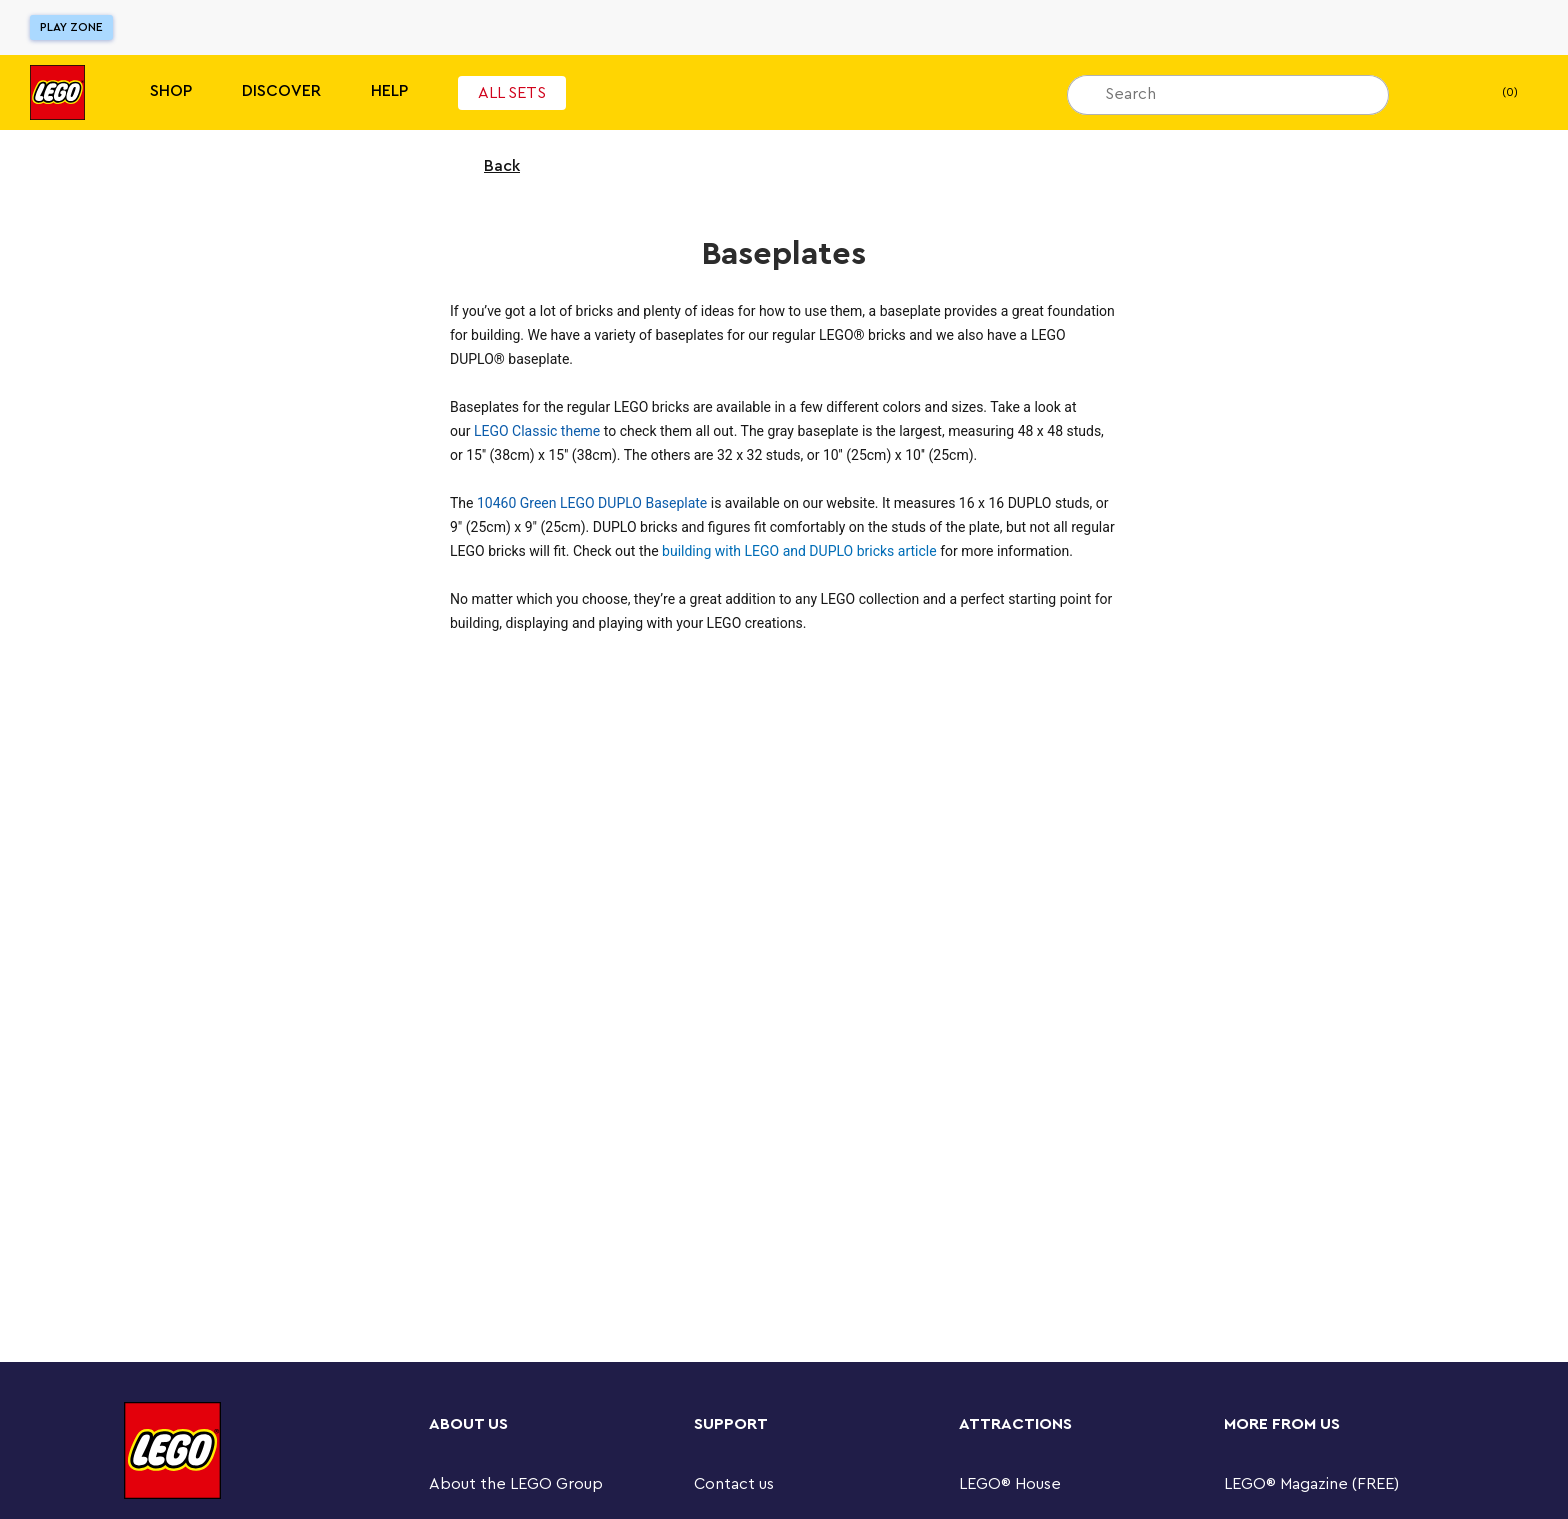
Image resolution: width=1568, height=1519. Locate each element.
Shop (171, 91)
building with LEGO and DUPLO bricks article (799, 551)
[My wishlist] (1435, 93)
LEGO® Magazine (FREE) (1311, 1484)
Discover (281, 91)
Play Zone (71, 27)
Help (389, 91)
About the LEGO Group (516, 1484)
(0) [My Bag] (1493, 93)
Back (489, 166)
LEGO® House (1010, 1484)
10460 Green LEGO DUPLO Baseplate (592, 503)
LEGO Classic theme (537, 431)
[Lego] (57, 92)
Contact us (734, 1484)
